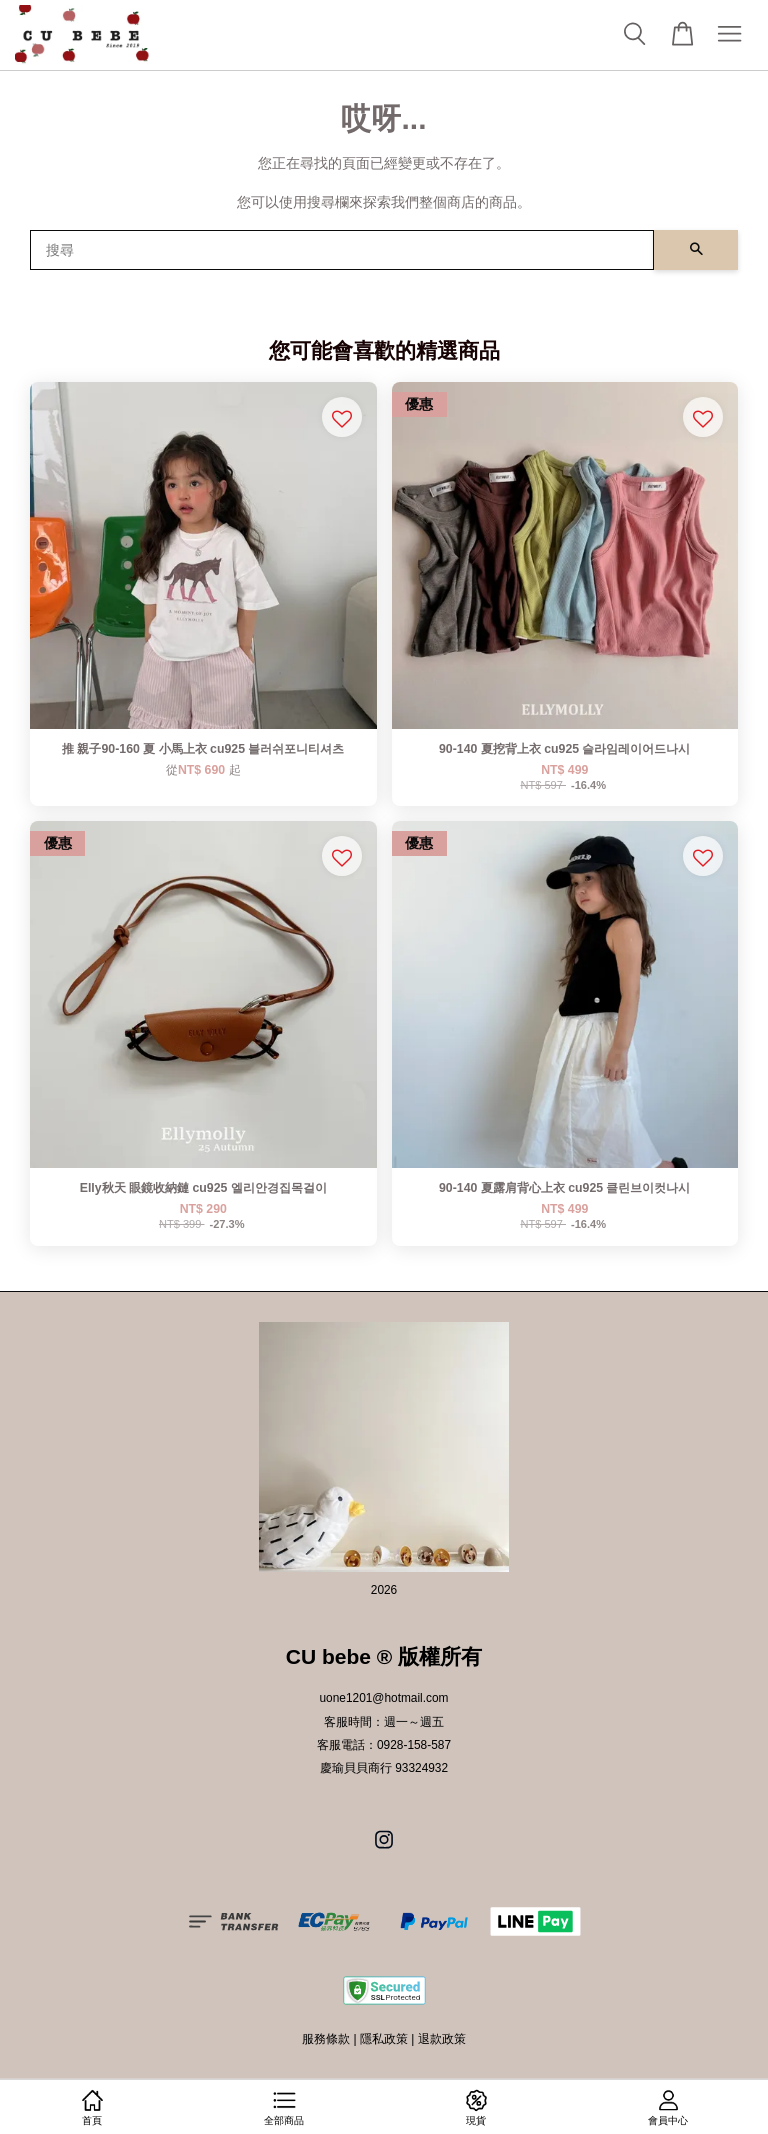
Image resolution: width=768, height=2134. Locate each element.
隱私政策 (384, 2039)
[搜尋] (342, 250)
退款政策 (442, 2039)
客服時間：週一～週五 (384, 1722)
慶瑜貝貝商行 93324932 (384, 1768)
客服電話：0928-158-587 (384, 1745)
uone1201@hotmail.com (383, 1698)
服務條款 (326, 2039)
